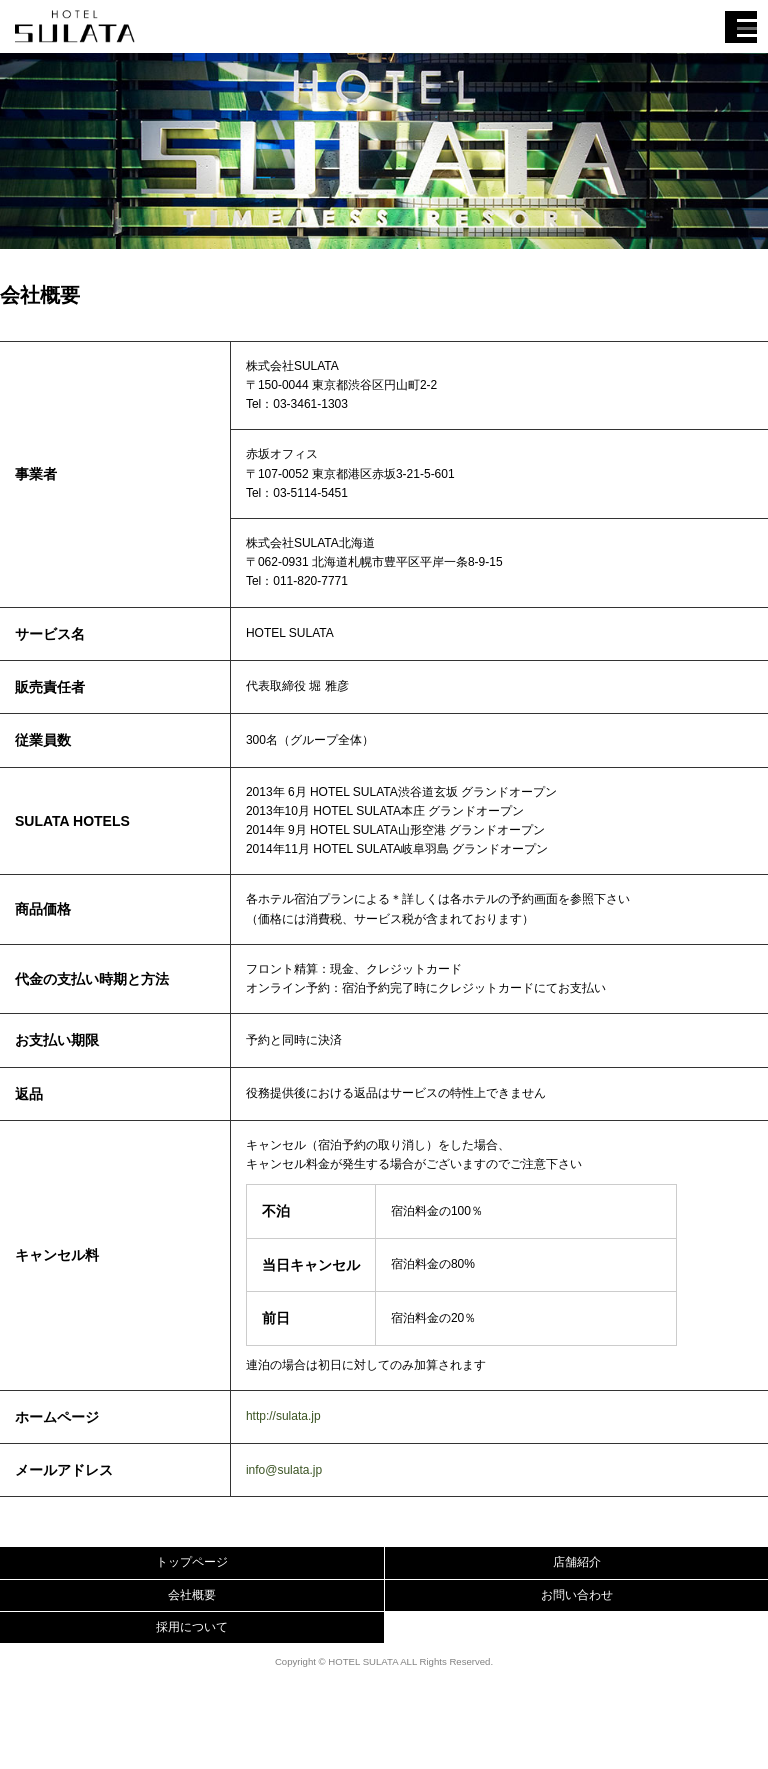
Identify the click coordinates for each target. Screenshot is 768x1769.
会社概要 (192, 1595)
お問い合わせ (577, 1595)
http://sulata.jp (283, 1416)
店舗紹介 (577, 1562)
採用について (192, 1627)
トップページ (192, 1562)
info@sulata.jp (284, 1470)
